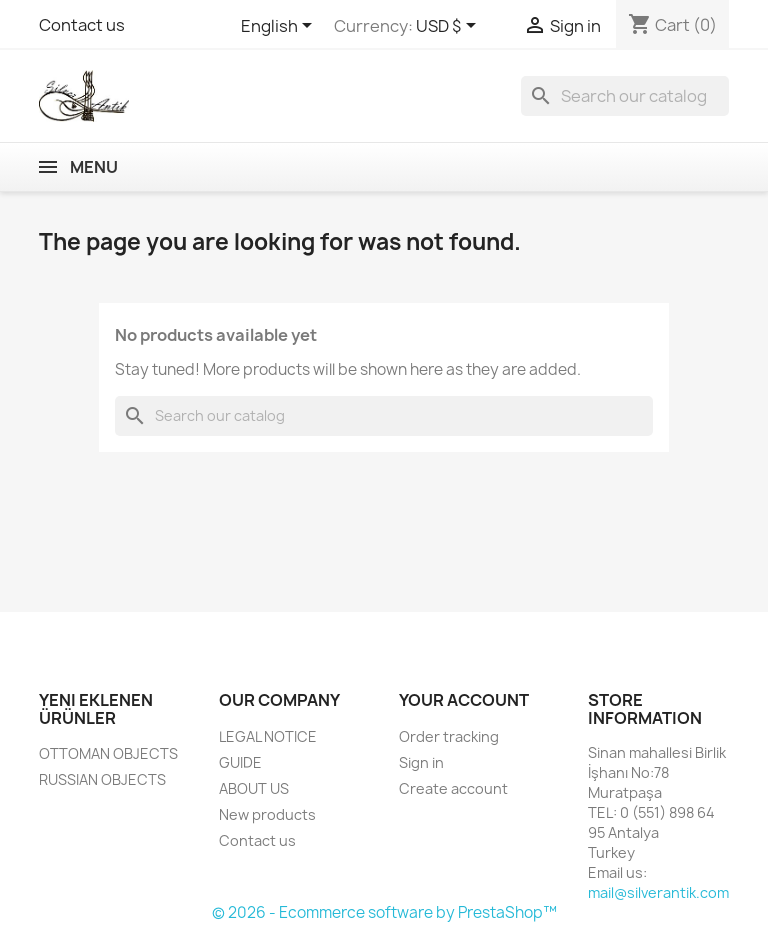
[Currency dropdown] (449, 27)
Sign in (421, 762)
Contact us (82, 25)
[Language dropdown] (280, 27)
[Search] (625, 96)
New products (267, 814)
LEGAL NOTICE (268, 736)
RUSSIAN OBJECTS (102, 779)
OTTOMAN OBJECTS (108, 753)
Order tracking (449, 736)
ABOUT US (254, 788)
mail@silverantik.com (658, 892)
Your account (464, 700)
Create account (453, 788)
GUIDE (240, 762)
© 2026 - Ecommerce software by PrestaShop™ (384, 912)
